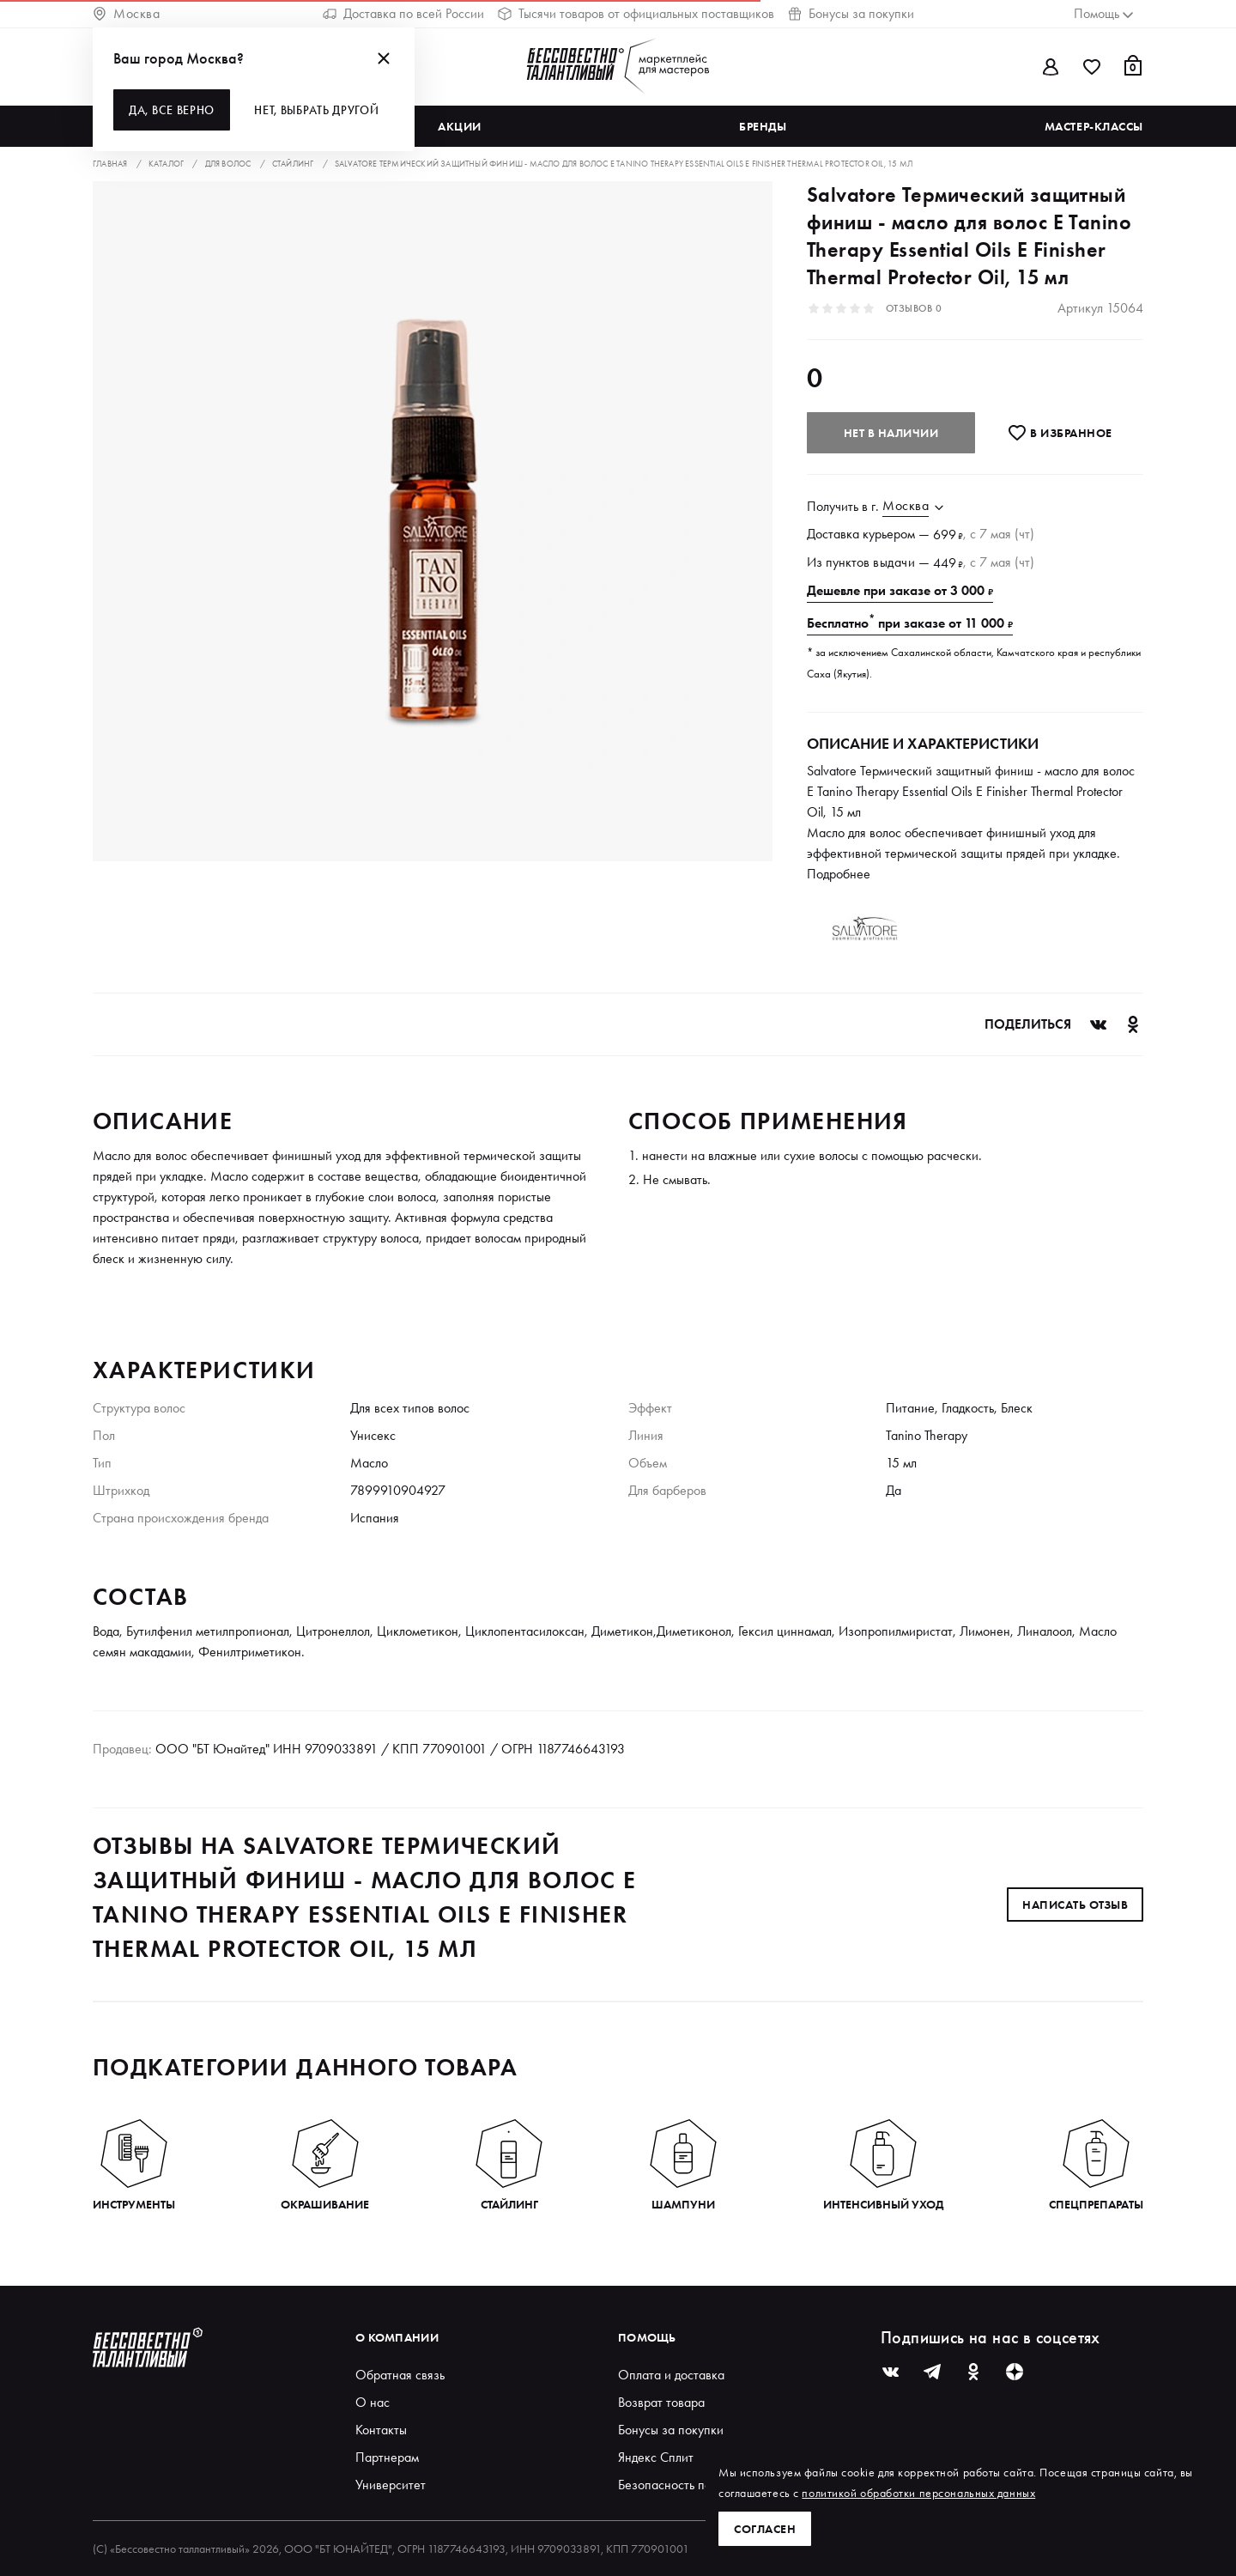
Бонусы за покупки (851, 13)
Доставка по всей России (403, 13)
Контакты (381, 2430)
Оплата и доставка (671, 2375)
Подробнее (838, 874)
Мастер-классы (1094, 126)
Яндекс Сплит (656, 2457)
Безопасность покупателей (693, 2485)
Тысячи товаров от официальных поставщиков (636, 13)
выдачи (894, 562)
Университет (390, 2485)
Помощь (647, 2337)
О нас (372, 2402)
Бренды (762, 126)
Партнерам (387, 2457)
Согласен (765, 2529)
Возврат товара (661, 2402)
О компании (397, 2337)
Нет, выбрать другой (316, 110)
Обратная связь (400, 2375)
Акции (460, 126)
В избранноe (1059, 432)
